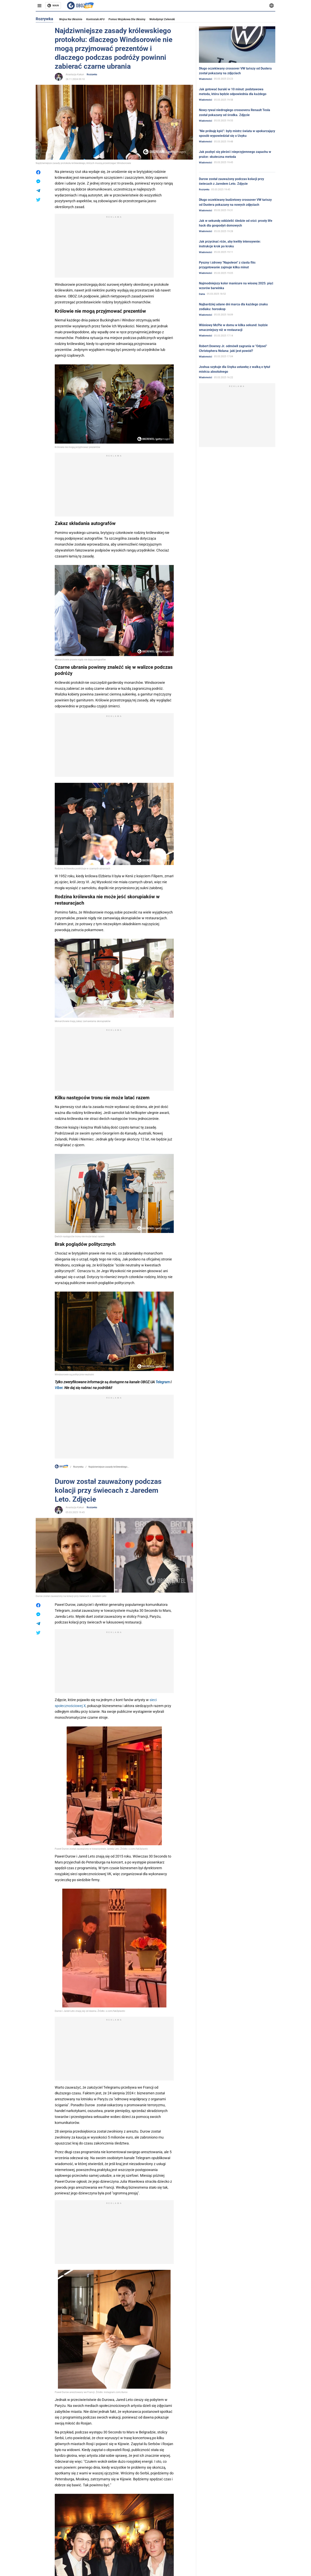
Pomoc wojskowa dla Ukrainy (126, 19)
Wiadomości (205, 79)
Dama (202, 294)
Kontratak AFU (95, 19)
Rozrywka (92, 74)
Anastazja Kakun (75, 74)
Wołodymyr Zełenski (162, 19)
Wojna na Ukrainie (70, 19)
